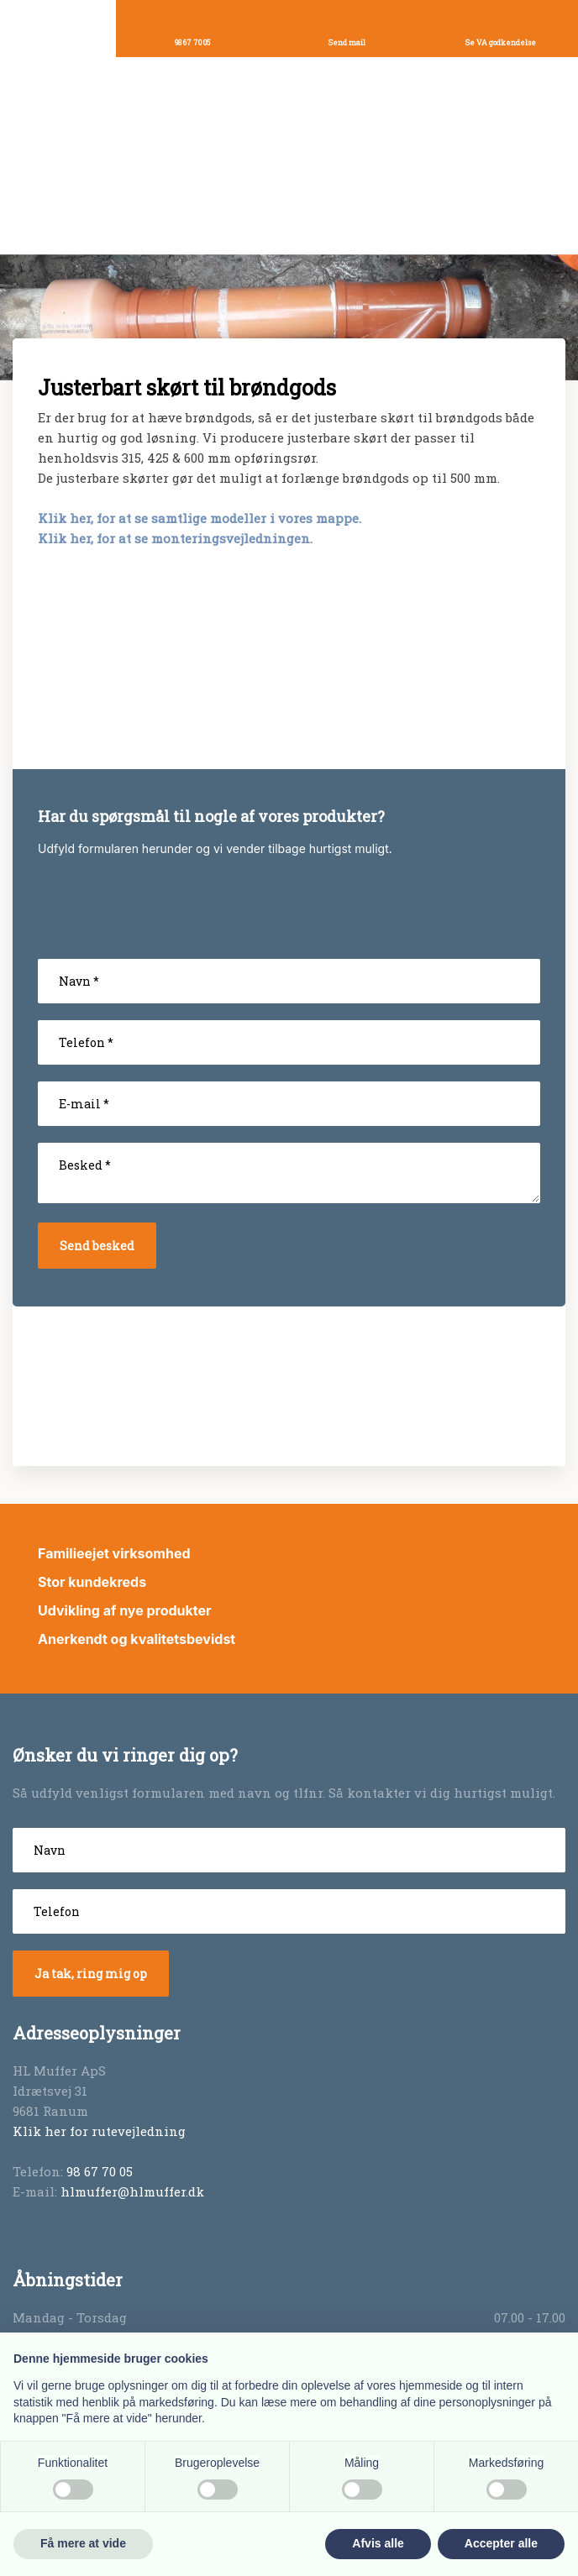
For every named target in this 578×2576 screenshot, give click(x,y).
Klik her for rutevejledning (99, 2131)
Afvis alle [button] (377, 2543)
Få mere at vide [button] (83, 2543)
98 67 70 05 (99, 2171)
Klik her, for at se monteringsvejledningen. (175, 538)
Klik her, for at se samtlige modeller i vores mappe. (199, 518)
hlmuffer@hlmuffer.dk (132, 2191)
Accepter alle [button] (501, 2543)
